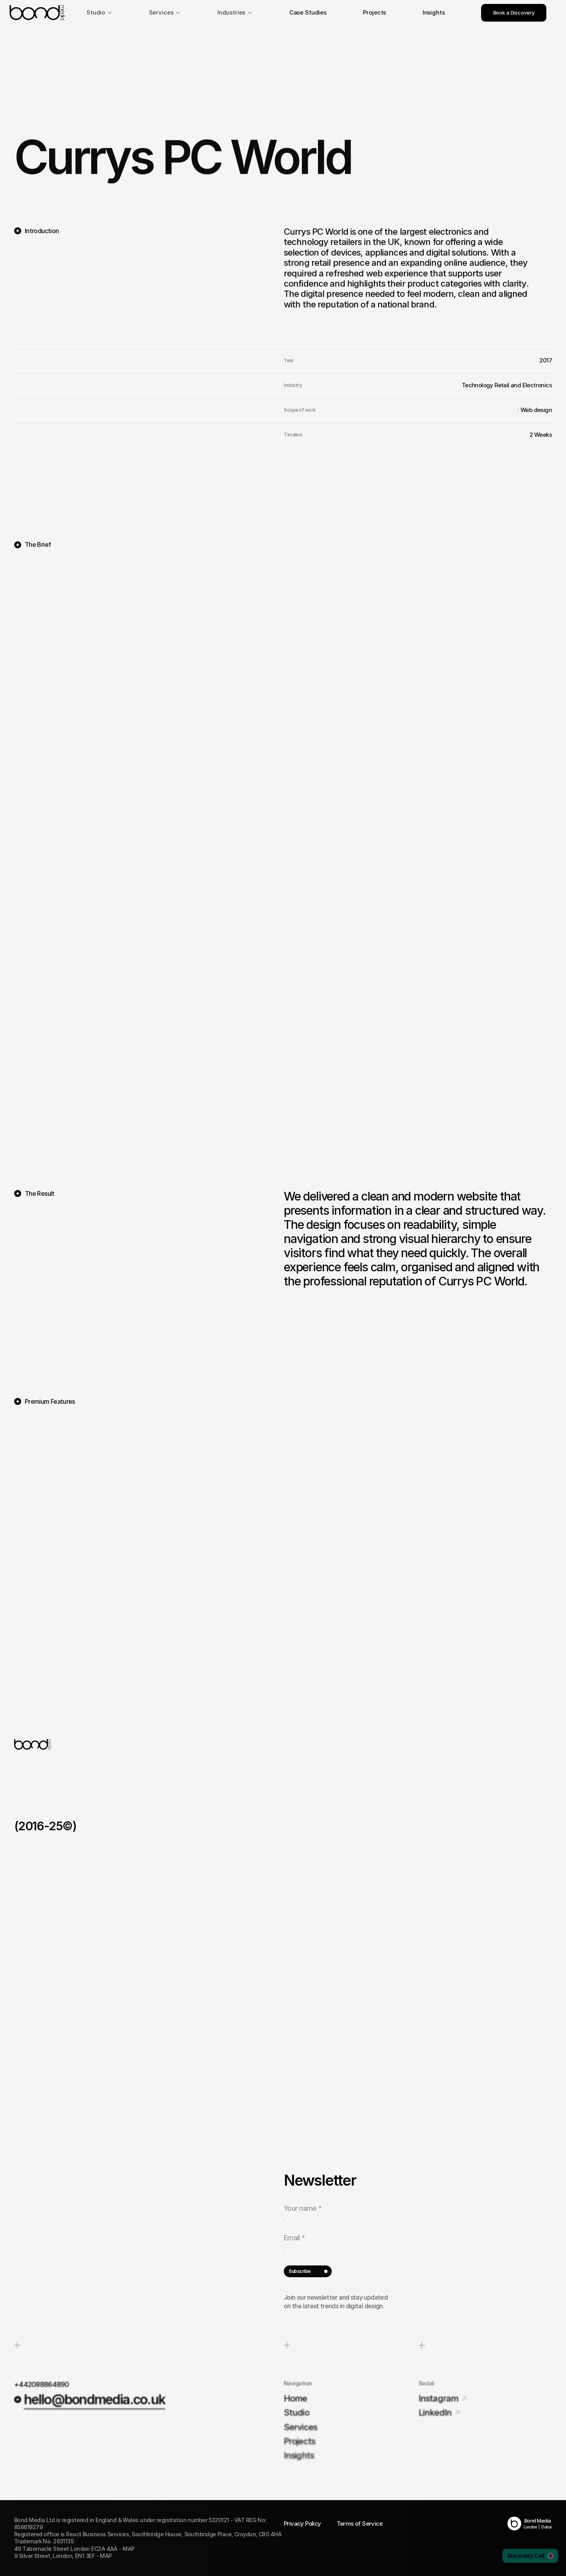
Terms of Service (359, 2523)
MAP (128, 2548)
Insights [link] (434, 12)
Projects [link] (374, 12)
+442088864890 (41, 2384)
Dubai (546, 2527)
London (530, 2527)
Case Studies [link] (308, 12)
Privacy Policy (302, 2523)
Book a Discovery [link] (514, 12)
